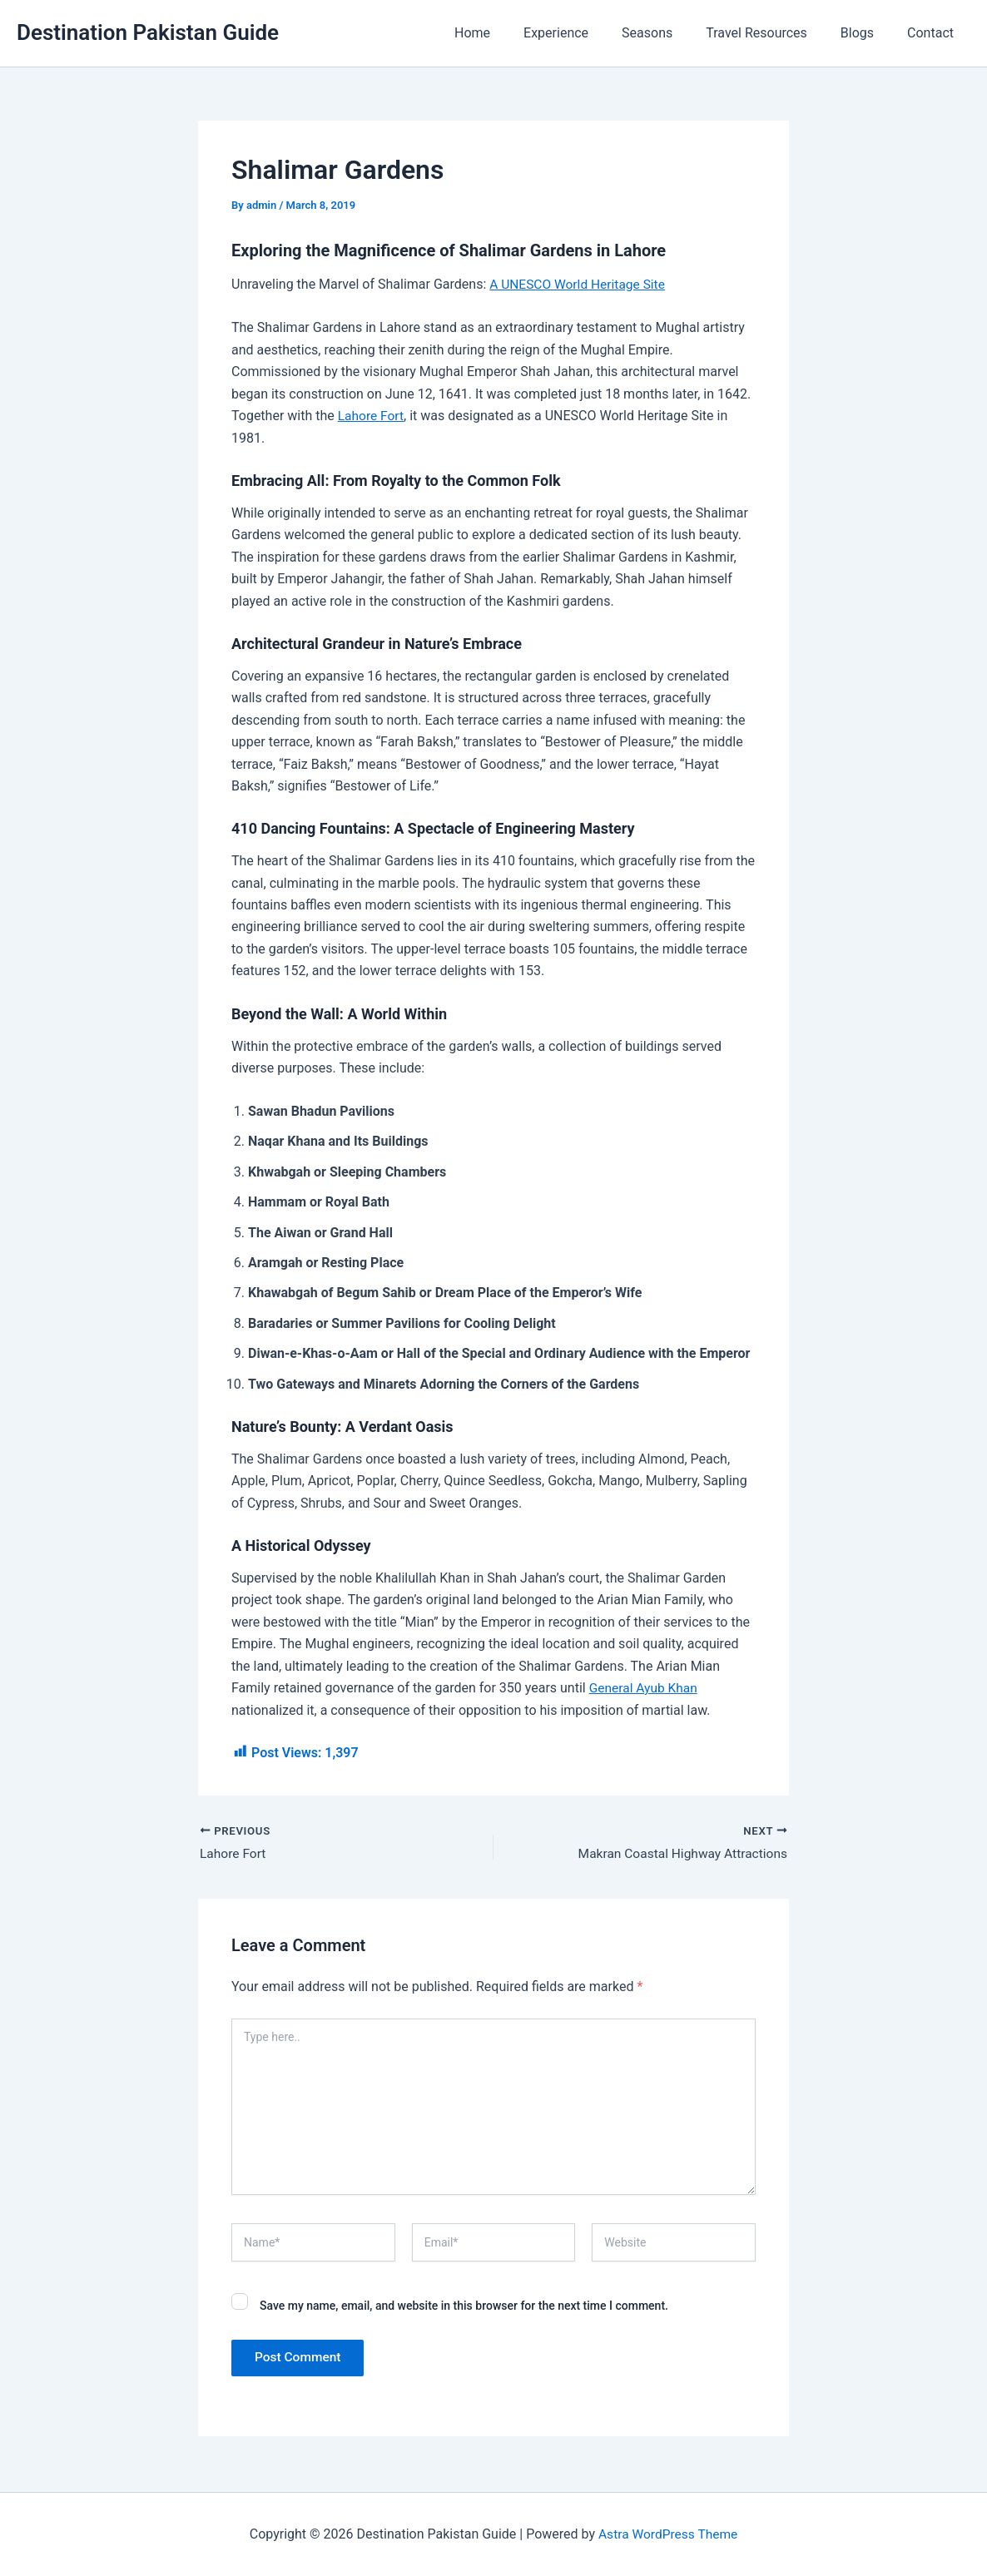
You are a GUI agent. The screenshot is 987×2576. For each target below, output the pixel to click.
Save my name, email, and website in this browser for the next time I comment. (464, 2305)
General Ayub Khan (645, 1688)
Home (509, 33)
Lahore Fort (372, 416)
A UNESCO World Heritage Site (579, 284)
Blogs (867, 33)
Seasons (670, 33)
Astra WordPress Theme (667, 2534)
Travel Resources (773, 33)
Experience (585, 33)
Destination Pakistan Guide (148, 32)
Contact (933, 33)
